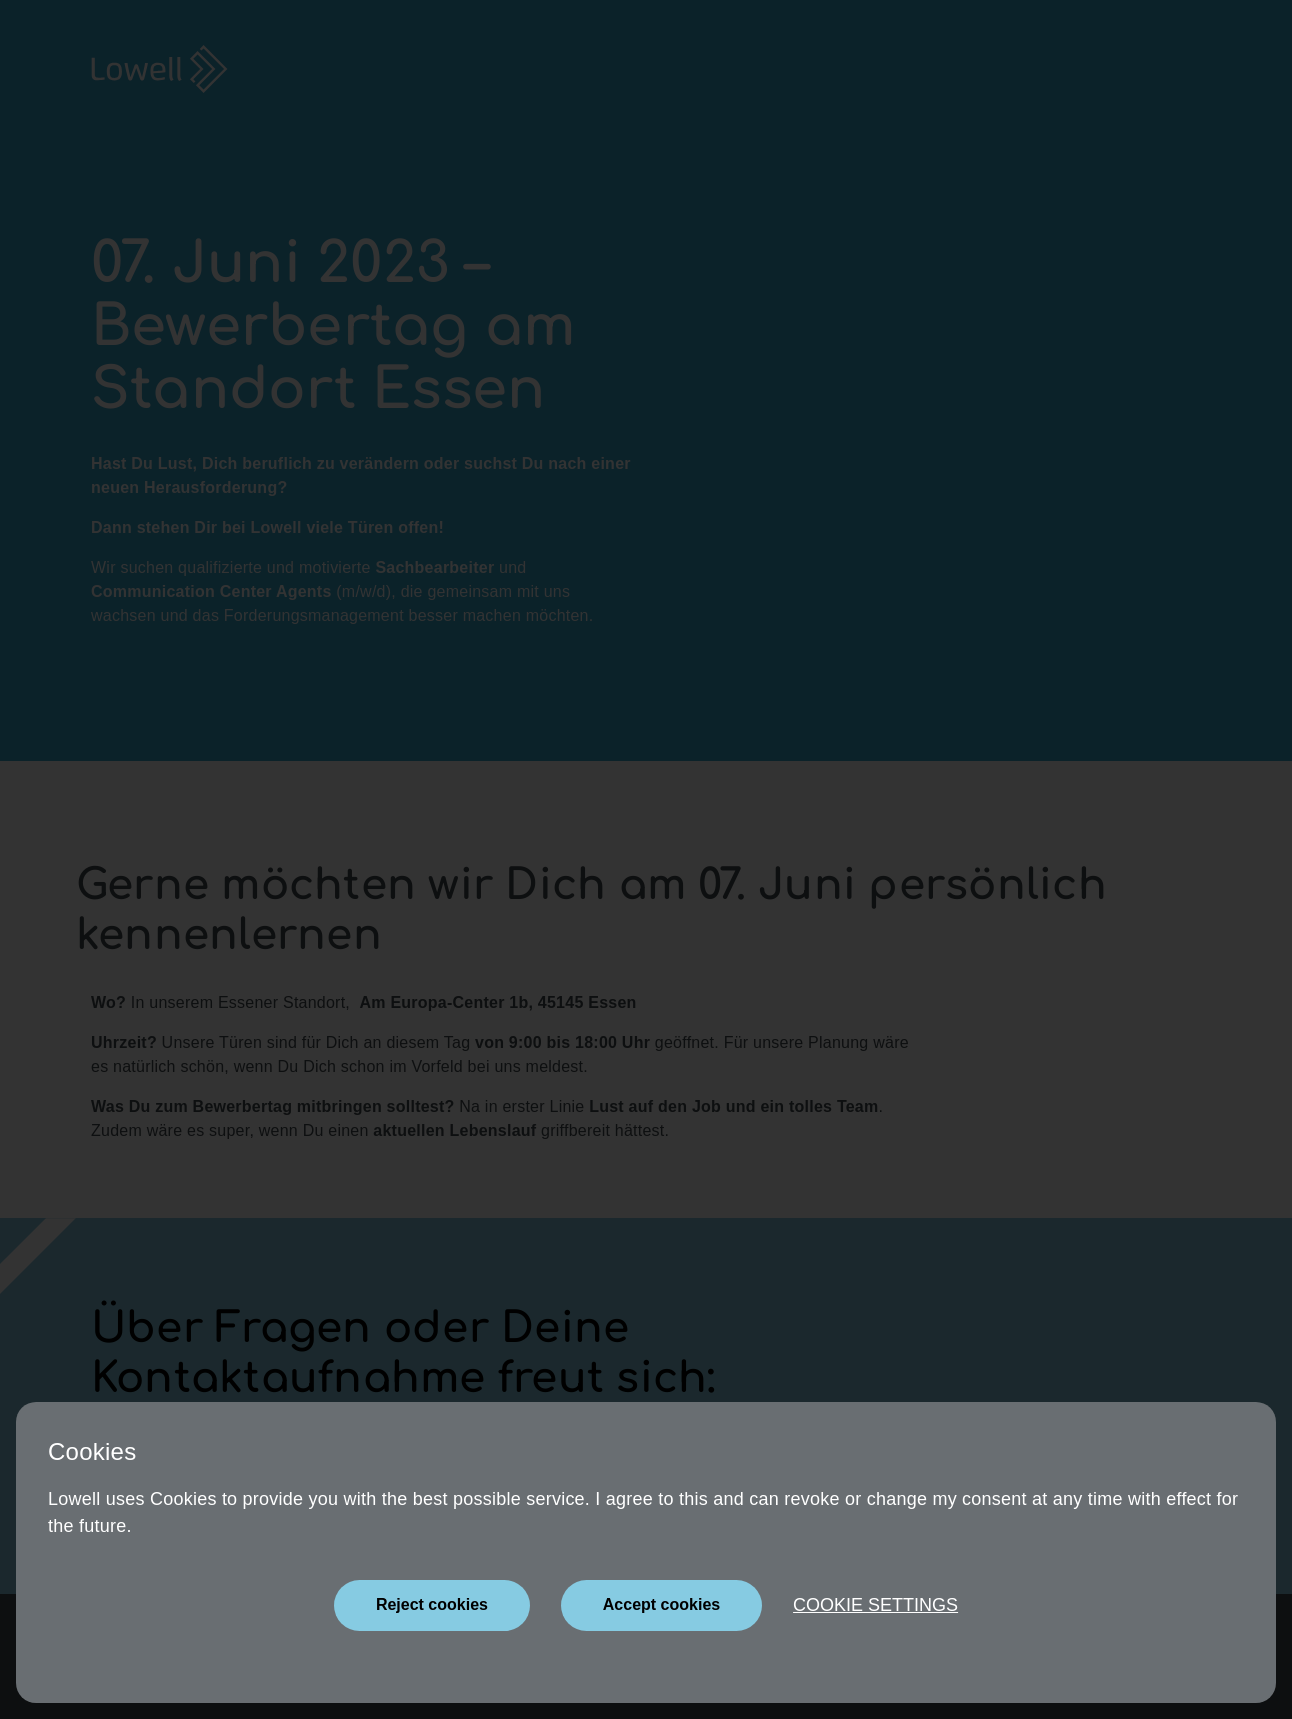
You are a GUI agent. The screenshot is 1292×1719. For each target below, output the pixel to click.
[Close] (432, 1605)
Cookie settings (875, 1605)
